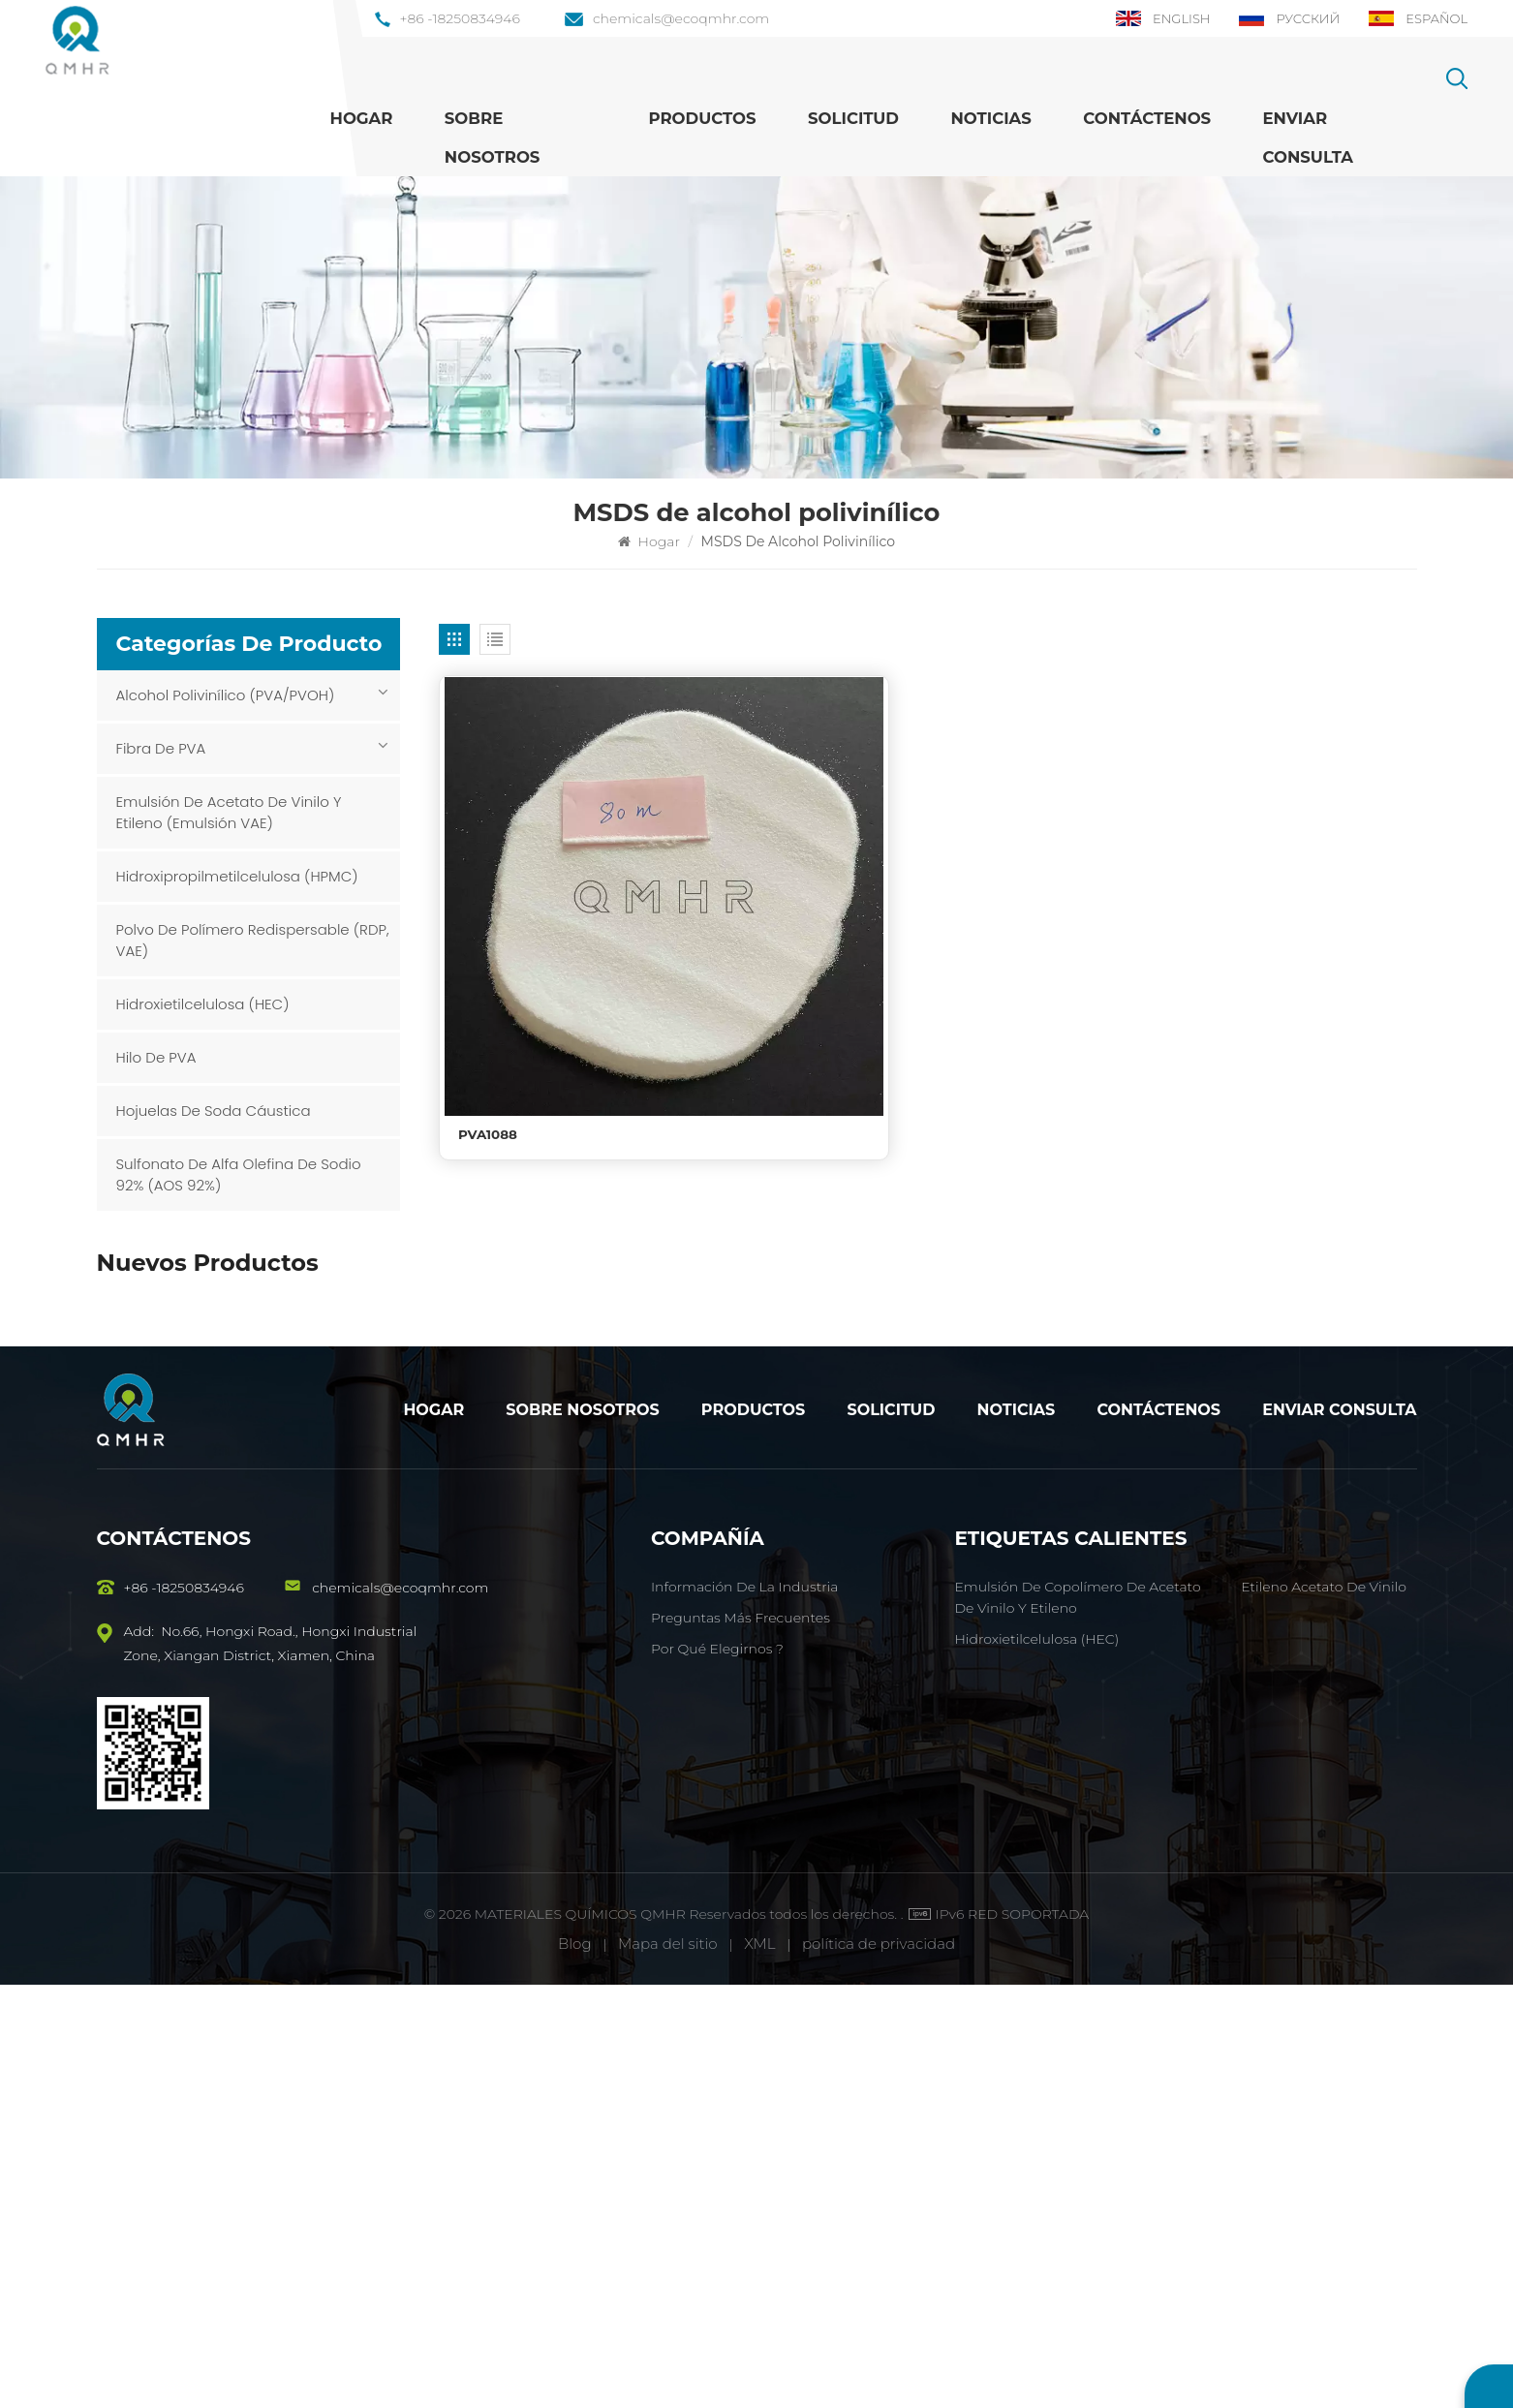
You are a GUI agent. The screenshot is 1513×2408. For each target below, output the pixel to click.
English (1151, 18)
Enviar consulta (1339, 1833)
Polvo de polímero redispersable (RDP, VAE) (252, 940)
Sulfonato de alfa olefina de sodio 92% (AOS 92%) (238, 1174)
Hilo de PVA (156, 1057)
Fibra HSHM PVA (257, 1522)
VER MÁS (229, 1338)
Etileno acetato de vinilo (1323, 2010)
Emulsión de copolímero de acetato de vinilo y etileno (283, 1428)
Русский (1283, 18)
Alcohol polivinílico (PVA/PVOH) (225, 695)
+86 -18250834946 (447, 18)
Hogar (361, 118)
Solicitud (853, 118)
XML (759, 2367)
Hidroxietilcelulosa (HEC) (203, 1004)
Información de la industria (744, 2010)
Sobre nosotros (492, 137)
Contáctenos (1147, 118)
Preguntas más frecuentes (740, 2041)
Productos (702, 118)
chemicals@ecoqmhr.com (667, 18)
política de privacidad (878, 2367)
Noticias (990, 118)
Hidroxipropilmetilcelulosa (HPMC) (237, 876)
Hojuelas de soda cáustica (213, 1110)
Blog (575, 2367)
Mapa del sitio (670, 2367)
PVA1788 (229, 1315)
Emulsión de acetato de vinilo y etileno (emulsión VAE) (229, 812)
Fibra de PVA (161, 748)
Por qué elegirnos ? (717, 2072)
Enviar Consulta (1308, 137)
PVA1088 (488, 998)
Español (1416, 18)
